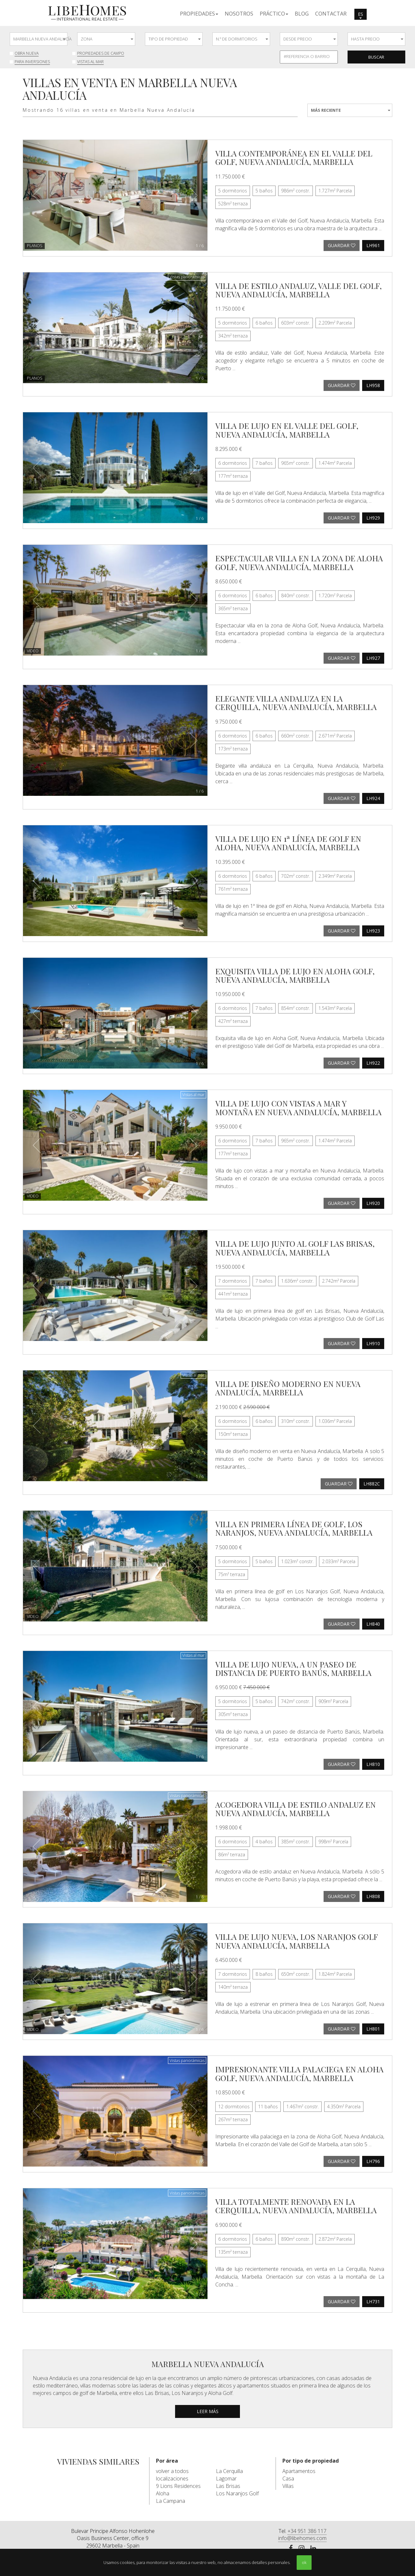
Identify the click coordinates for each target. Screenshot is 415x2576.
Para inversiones (32, 61)
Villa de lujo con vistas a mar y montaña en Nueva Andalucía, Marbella (298, 1107)
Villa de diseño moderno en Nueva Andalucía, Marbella (288, 1388)
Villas (288, 2486)
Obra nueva (27, 53)
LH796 (373, 2161)
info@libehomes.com (302, 2538)
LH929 (373, 518)
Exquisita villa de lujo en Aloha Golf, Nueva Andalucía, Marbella (294, 975)
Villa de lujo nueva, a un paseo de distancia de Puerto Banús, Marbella (293, 1668)
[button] (199, 13)
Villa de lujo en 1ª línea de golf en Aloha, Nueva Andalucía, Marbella (288, 842)
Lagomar (226, 2478)
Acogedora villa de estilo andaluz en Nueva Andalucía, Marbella (295, 1808)
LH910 (373, 1343)
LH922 (373, 1063)
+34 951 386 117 (307, 2531)
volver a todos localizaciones (172, 2474)
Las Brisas (228, 2486)
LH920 (373, 1203)
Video (33, 651)
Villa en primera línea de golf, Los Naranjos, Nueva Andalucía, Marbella (294, 1528)
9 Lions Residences (178, 2486)
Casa (288, 2478)
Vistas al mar (90, 61)
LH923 (373, 931)
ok (304, 2562)
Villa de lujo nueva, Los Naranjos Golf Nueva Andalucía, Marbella (296, 1940)
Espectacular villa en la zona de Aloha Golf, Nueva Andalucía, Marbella (299, 562)
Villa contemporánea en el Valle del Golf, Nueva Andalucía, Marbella (293, 157)
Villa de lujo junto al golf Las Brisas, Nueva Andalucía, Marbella (294, 1247)
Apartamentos (298, 2471)
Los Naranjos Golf (237, 2493)
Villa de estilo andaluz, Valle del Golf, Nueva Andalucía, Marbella (298, 289)
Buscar (376, 57)
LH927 (373, 658)
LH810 (373, 1764)
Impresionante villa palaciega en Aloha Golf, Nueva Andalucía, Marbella (299, 2073)
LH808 (373, 1896)
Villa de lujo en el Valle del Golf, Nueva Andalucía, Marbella (286, 429)
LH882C (371, 1484)
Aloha (162, 2493)
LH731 (373, 2301)
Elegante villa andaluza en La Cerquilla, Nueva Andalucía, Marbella (296, 702)
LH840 (373, 1624)
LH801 (373, 2029)
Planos (34, 245)
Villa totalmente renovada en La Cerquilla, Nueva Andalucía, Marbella (296, 2205)
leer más (208, 2411)
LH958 (373, 385)
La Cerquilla (229, 2471)
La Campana (170, 2500)
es (360, 15)
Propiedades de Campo (100, 53)
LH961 (373, 245)
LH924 (373, 798)
